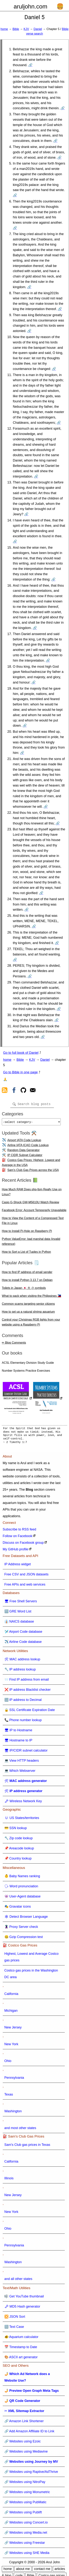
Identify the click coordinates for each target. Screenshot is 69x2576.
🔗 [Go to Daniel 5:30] (56, 1020)
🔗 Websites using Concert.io (26, 2524)
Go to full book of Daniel (20, 1053)
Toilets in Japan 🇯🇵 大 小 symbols (24, 1289)
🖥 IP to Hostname (18, 1731)
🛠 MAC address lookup (22, 1661)
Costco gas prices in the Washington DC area (31, 1975)
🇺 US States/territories (21, 1819)
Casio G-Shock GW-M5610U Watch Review (30, 1203)
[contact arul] (33, 1090)
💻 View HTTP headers (21, 1762)
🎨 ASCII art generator (21, 2358)
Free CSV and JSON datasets (26, 1576)
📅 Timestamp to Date (20, 2348)
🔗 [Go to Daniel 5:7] (29, 287)
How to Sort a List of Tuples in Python (26, 1253)
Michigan (11, 2012)
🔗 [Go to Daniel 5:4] (59, 157)
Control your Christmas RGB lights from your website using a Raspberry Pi (31, 1324)
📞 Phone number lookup (23, 1721)
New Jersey (13, 2029)
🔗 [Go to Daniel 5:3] (55, 141)
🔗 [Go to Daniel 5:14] (15, 541)
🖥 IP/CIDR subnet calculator (26, 1752)
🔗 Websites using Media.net (25, 2534)
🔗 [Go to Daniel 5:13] (26, 514)
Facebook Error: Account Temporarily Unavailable (34, 1211)
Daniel (38, 29)
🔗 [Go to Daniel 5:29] (59, 1009)
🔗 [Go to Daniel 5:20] (22, 753)
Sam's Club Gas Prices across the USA (33, 1171)
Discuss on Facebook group (23, 1544)
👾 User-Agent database (22, 1898)
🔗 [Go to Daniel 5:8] (60, 309)
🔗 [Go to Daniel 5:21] (46, 806)
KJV (26, 29)
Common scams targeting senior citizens (28, 1305)
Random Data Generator (23, 1151)
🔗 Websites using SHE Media (26, 2554)
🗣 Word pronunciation (21, 1888)
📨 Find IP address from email (26, 1681)
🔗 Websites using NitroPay (24, 2483)
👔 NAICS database (19, 1623)
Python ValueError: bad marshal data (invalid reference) (31, 1243)
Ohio (7, 2062)
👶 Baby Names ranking (22, 1877)
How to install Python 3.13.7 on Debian (27, 1281)
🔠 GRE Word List (17, 1613)
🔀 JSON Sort (14, 2318)
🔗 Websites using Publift (23, 2514)
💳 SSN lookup (15, 1829)
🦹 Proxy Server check (21, 1928)
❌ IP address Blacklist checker (27, 1691)
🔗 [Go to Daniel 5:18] (33, 682)
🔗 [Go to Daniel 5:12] (36, 476)
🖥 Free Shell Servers (20, 1603)
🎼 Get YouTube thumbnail (24, 2298)
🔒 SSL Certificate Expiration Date (29, 1711)
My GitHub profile (15, 1551)
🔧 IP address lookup (20, 1671)
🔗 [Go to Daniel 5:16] (35, 628)
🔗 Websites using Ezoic (22, 2443)
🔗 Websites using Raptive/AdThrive (31, 2473)
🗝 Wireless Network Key (23, 1802)
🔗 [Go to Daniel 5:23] (41, 893)
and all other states (18, 2280)
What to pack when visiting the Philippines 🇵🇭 (31, 1297)
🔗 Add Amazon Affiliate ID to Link (29, 2433)
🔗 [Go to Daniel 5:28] (30, 976)
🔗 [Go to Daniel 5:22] (58, 823)
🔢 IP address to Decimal (23, 1701)
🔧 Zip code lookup (18, 1839)
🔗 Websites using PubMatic (25, 2503)
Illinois (9, 2180)
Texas (8, 2096)
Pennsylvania (14, 2079)
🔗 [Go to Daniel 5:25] (34, 926)
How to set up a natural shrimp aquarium (28, 1313)
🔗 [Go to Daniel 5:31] (43, 1037)
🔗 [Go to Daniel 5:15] (53, 579)
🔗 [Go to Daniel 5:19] (25, 725)
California (11, 1995)
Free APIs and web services (24, 1586)
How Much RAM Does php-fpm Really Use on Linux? (32, 1193)
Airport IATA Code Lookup (24, 1141)
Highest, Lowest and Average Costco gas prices (31, 1958)
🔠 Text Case (14, 2328)
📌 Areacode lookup (19, 1850)
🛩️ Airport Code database (23, 1633)
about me (23, 2570)
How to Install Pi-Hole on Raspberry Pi (27, 1232)
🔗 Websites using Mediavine (26, 2453)
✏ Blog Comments (14, 1344)
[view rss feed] (4, 1090)
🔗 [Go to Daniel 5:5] (15, 195)
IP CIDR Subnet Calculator (24, 1156)
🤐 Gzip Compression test (23, 1938)
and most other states (20, 2129)
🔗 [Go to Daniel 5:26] (57, 943)
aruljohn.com (30, 6)
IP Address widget (17, 1565)
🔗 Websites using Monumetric (27, 2493)
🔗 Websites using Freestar (24, 2544)
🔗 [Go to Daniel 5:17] (48, 660)
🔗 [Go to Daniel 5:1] (30, 65)
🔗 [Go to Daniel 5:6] (15, 228)
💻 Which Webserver (20, 1772)
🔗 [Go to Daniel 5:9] (29, 331)
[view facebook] (14, 1090)
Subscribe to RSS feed (19, 1531)
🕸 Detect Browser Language (26, 1918)
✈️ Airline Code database (23, 1643)
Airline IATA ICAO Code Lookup (28, 1146)
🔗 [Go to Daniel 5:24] (26, 909)
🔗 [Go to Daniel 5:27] (15, 960)
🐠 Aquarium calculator (21, 2338)
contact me (42, 2570)
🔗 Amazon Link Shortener (24, 2422)
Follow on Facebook (17, 1537)
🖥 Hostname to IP (18, 1742)
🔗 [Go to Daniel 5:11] (59, 422)
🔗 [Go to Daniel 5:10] (54, 369)
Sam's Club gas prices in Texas (27, 2146)
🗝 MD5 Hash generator (22, 2308)
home (4, 29)
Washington (13, 2112)
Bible (16, 29)
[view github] (23, 1090)
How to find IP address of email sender (27, 1273)
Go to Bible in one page (20, 1072)
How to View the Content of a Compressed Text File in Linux (33, 1222)
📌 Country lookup (18, 1860)
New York (11, 2045)
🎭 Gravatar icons (17, 1908)
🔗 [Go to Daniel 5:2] (63, 108)
